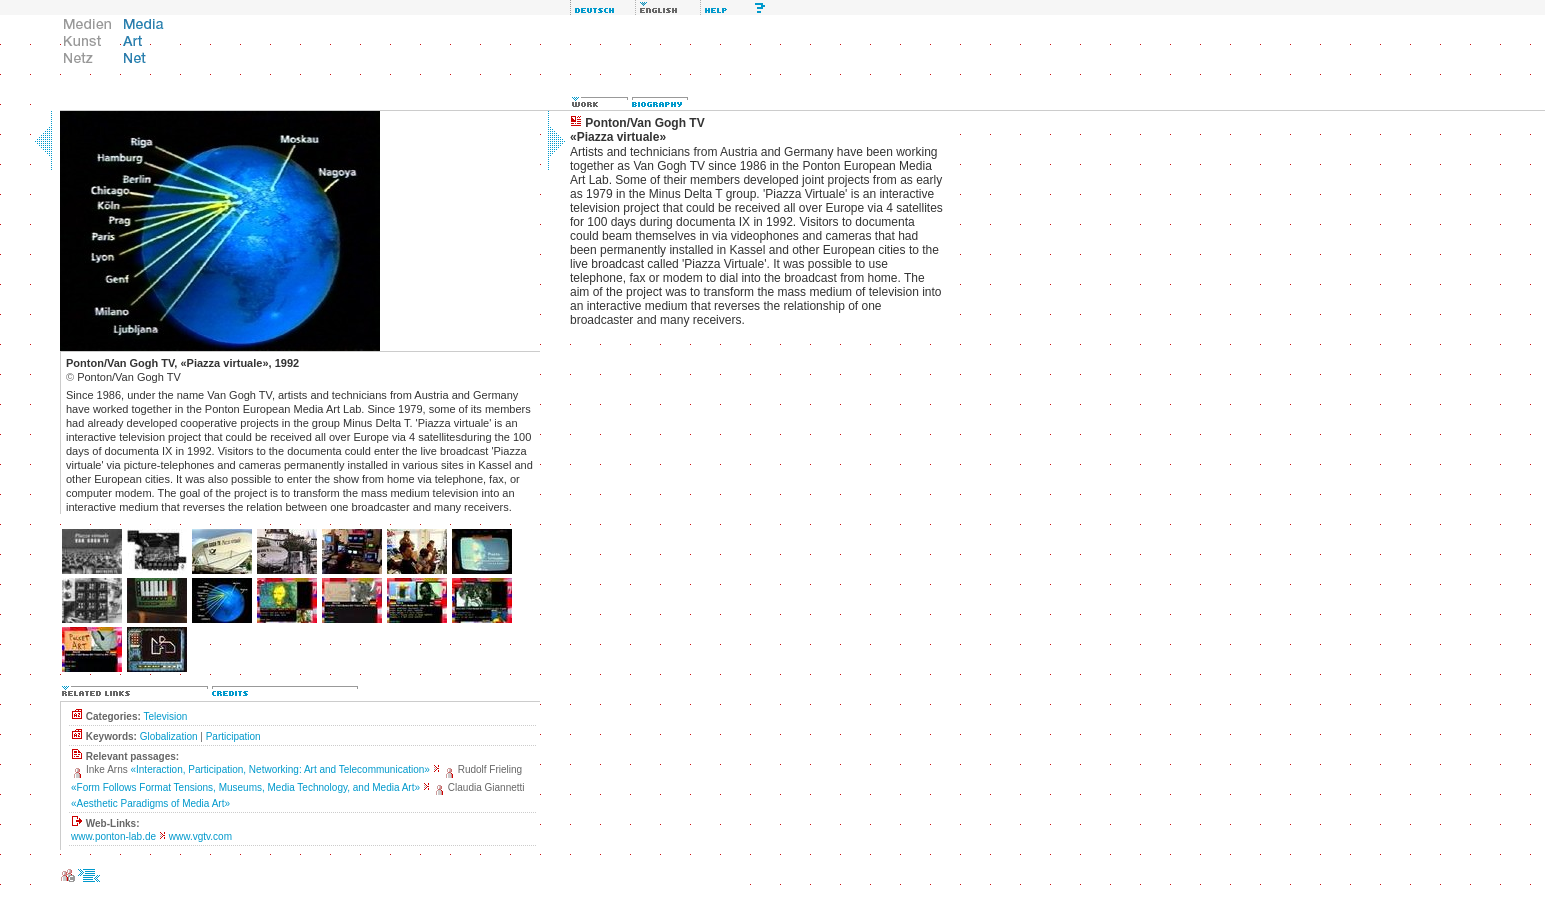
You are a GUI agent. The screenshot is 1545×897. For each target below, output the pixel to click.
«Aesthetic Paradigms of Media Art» (150, 803)
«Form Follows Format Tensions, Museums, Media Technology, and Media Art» (245, 787)
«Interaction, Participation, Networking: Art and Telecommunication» (279, 769)
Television (165, 716)
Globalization (169, 736)
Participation (233, 736)
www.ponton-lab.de (113, 836)
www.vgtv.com (200, 836)
